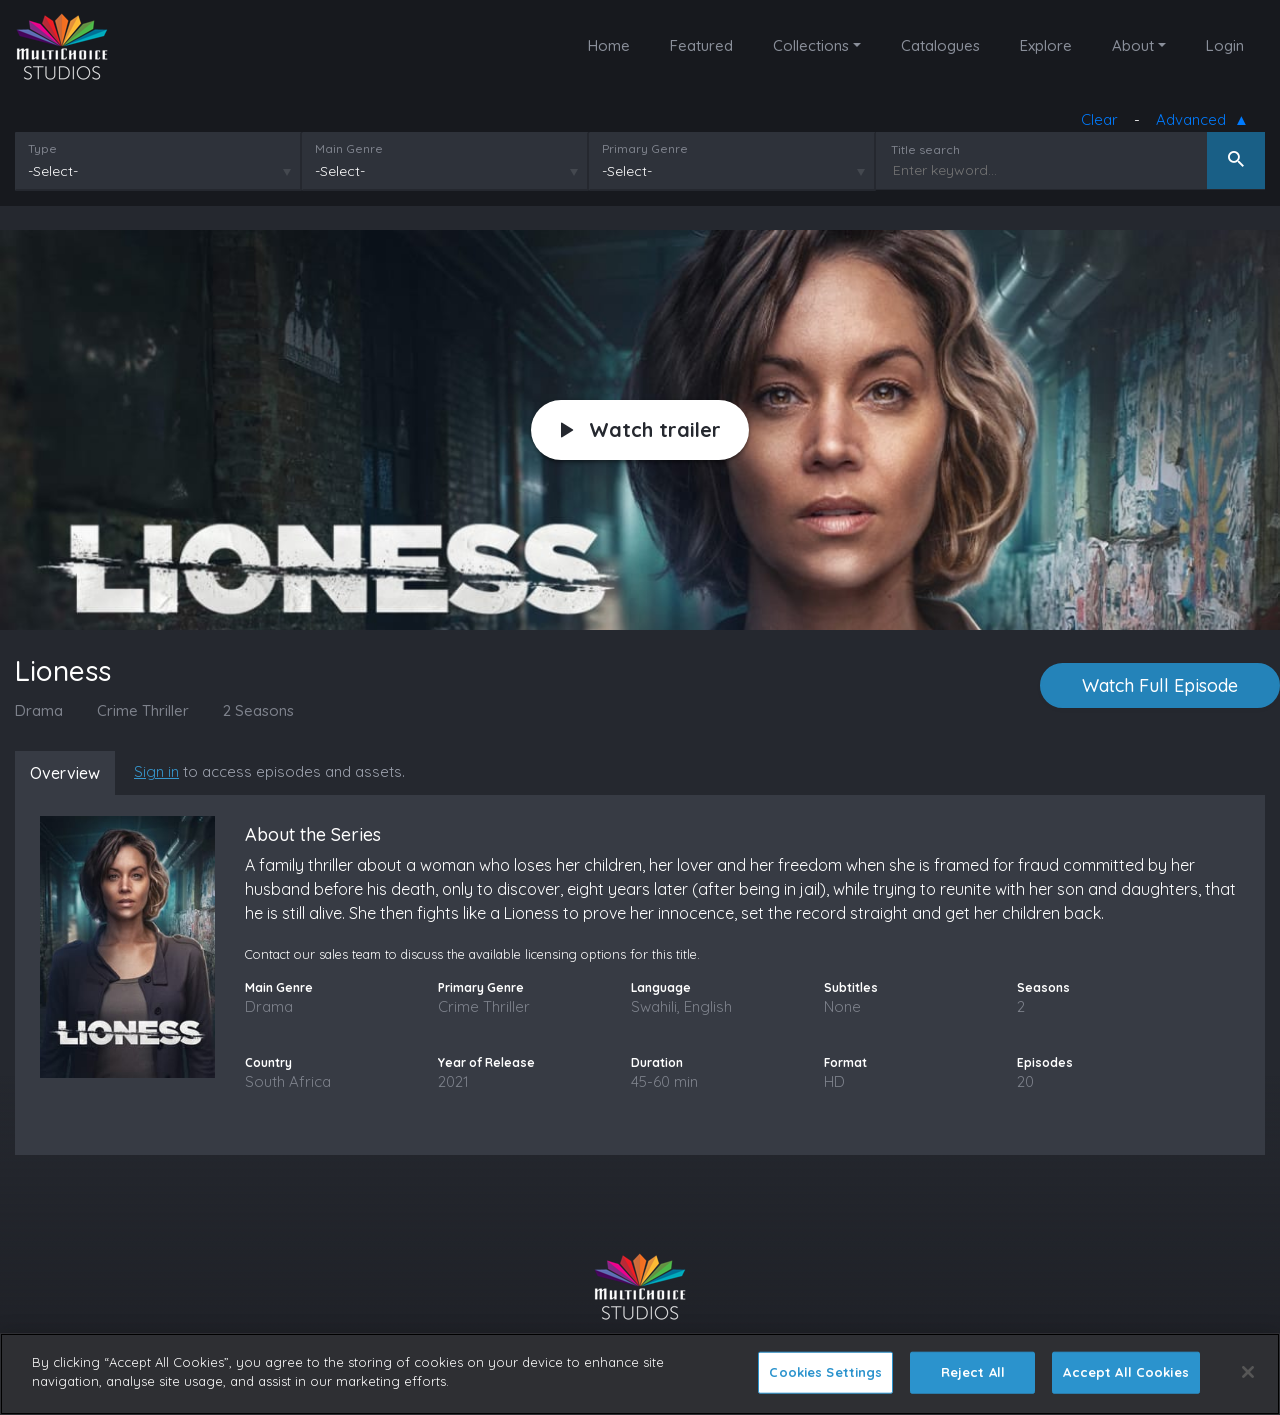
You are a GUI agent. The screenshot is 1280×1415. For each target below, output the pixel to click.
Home (609, 45)
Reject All (973, 1372)
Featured (701, 45)
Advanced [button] (1195, 120)
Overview (65, 773)
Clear (1099, 119)
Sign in (156, 771)
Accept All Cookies (1125, 1372)
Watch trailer (641, 429)
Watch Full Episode (1160, 685)
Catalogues (940, 45)
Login (1225, 45)
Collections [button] (811, 45)
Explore (1046, 45)
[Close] (1248, 1372)
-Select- (53, 171)
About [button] (1133, 45)
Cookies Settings (825, 1372)
